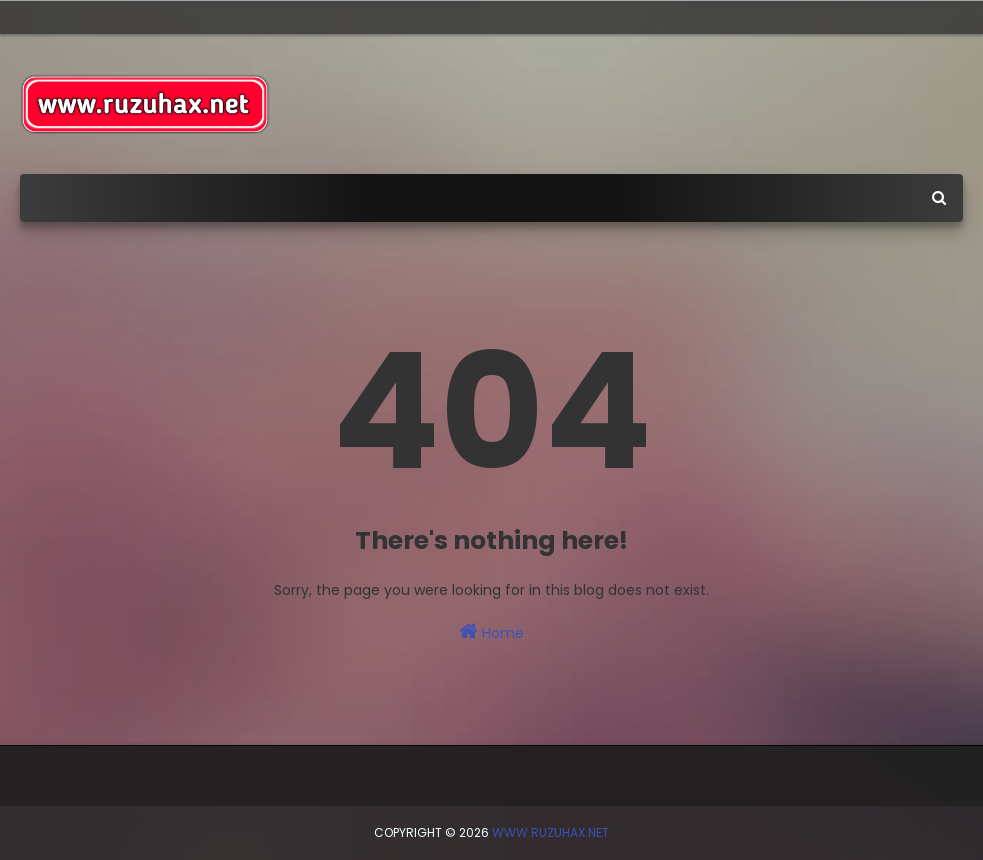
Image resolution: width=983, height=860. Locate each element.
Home (491, 632)
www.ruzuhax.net (550, 832)
